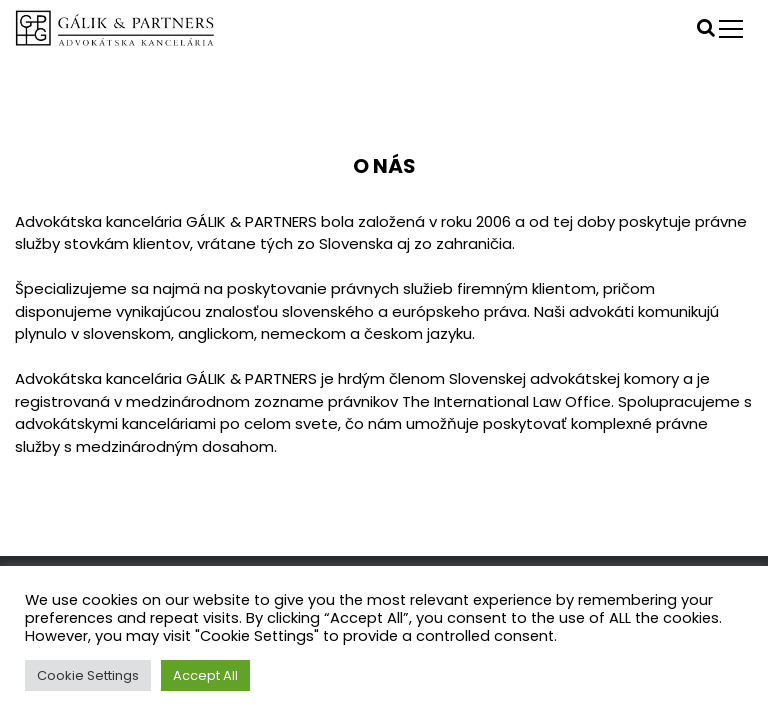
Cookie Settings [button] (88, 675)
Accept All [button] (205, 675)
